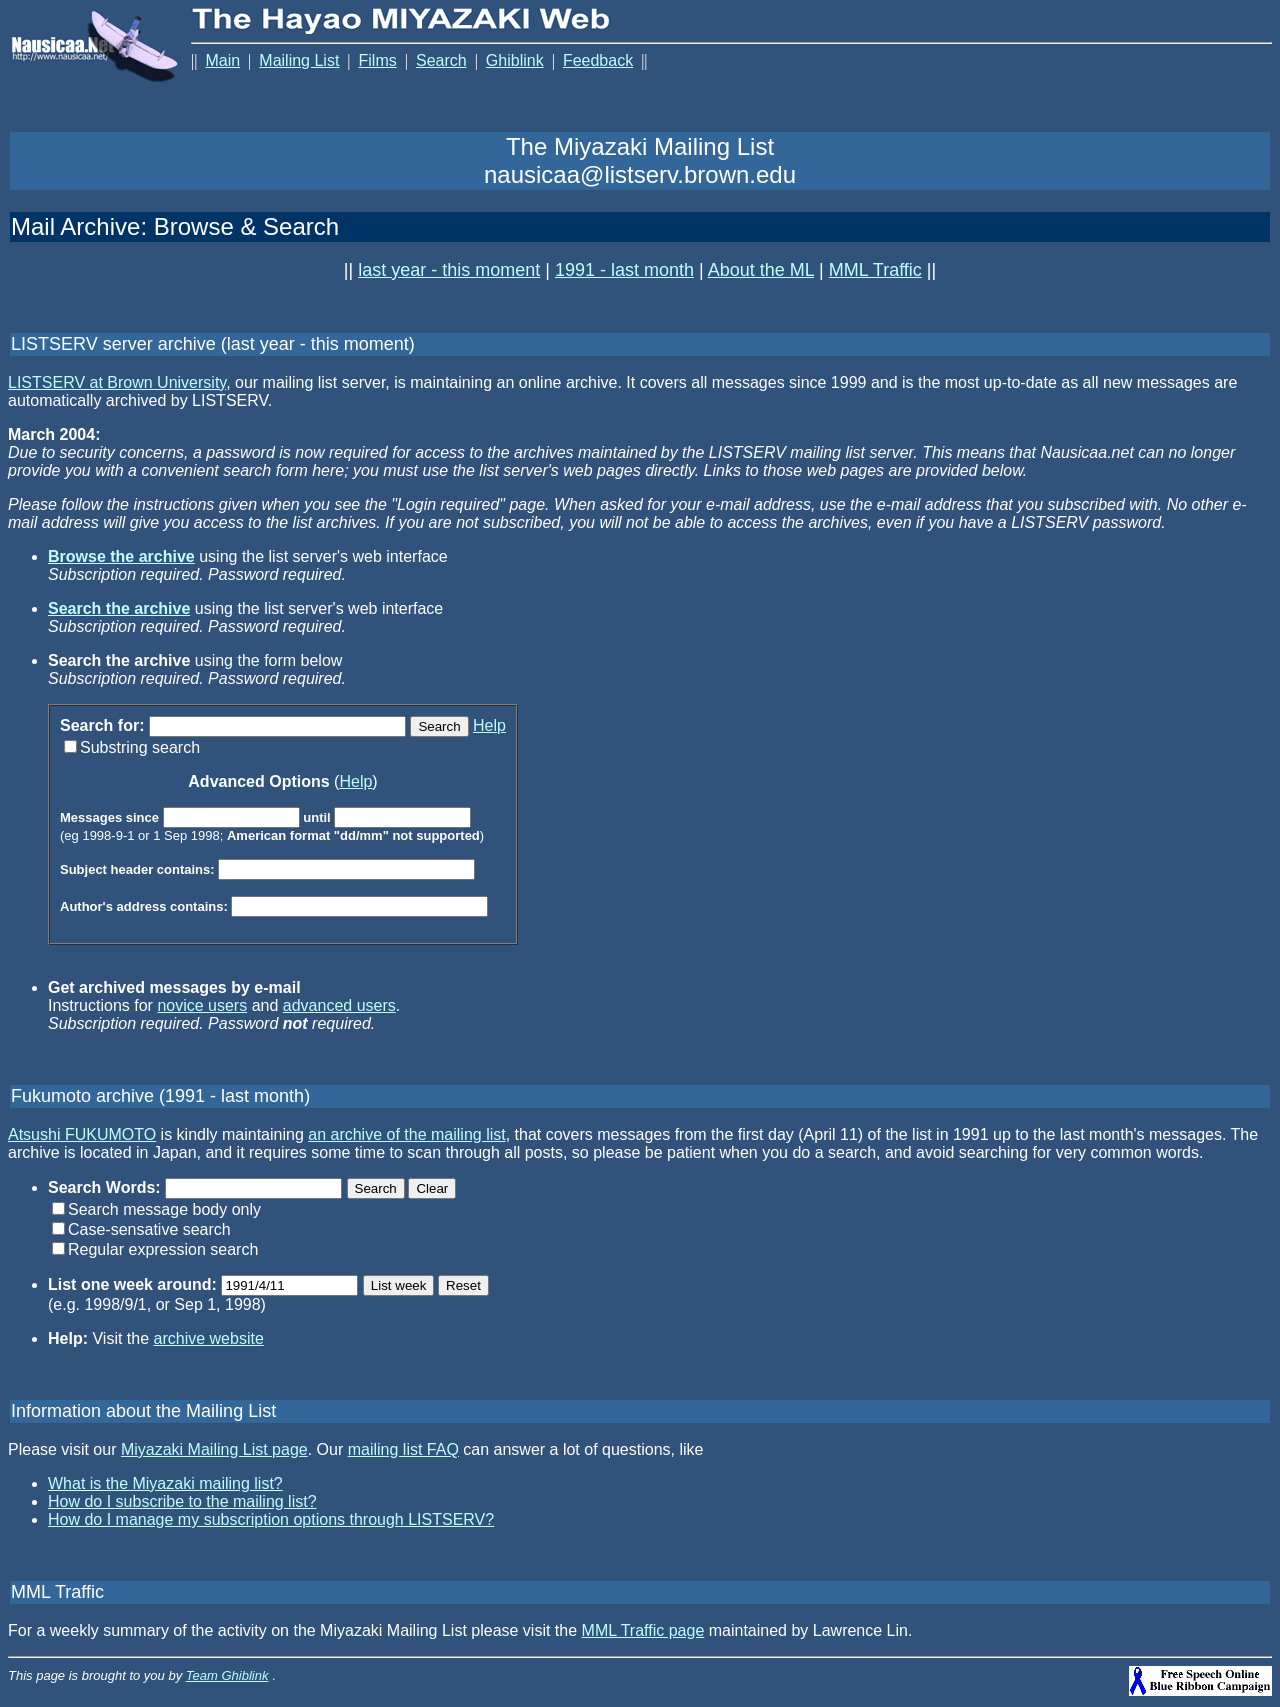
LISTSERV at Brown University (117, 385)
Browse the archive (121, 559)
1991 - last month (624, 273)
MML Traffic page (643, 1633)
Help (489, 728)
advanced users (339, 1008)
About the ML (761, 273)
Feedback (598, 60)
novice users (202, 1008)
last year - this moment (449, 273)
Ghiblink (515, 60)
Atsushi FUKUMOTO (82, 1137)
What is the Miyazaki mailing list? (165, 1486)
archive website (209, 1341)
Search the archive (119, 611)
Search (441, 60)
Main (222, 60)
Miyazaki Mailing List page (214, 1452)
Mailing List (299, 60)
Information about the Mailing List (143, 1414)
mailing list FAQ (403, 1452)
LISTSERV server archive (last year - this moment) (213, 347)
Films (378, 60)
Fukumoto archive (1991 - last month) (160, 1099)
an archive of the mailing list (406, 1137)
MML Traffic (875, 273)
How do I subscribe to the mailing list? (182, 1504)
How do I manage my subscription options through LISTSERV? (271, 1522)
